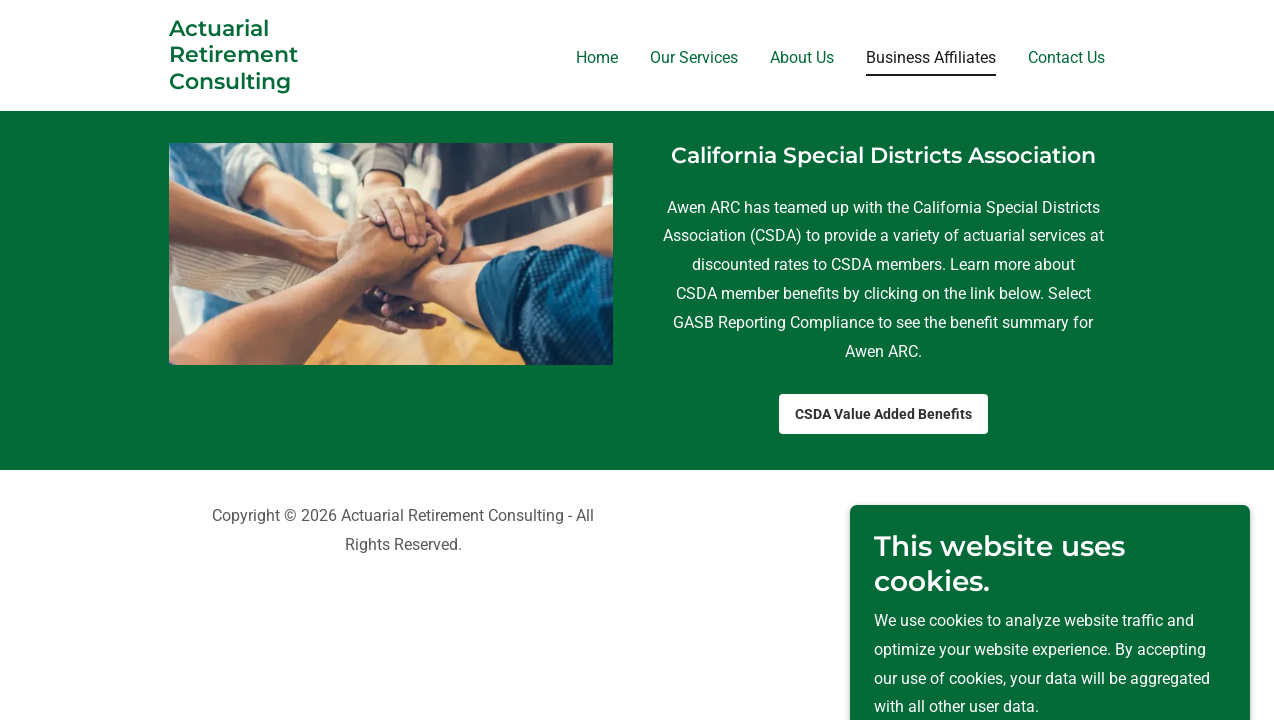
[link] (233, 83)
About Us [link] (802, 57)
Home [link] (597, 57)
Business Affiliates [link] (931, 57)
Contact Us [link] (1066, 57)
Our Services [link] (694, 57)
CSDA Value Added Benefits (883, 414)
